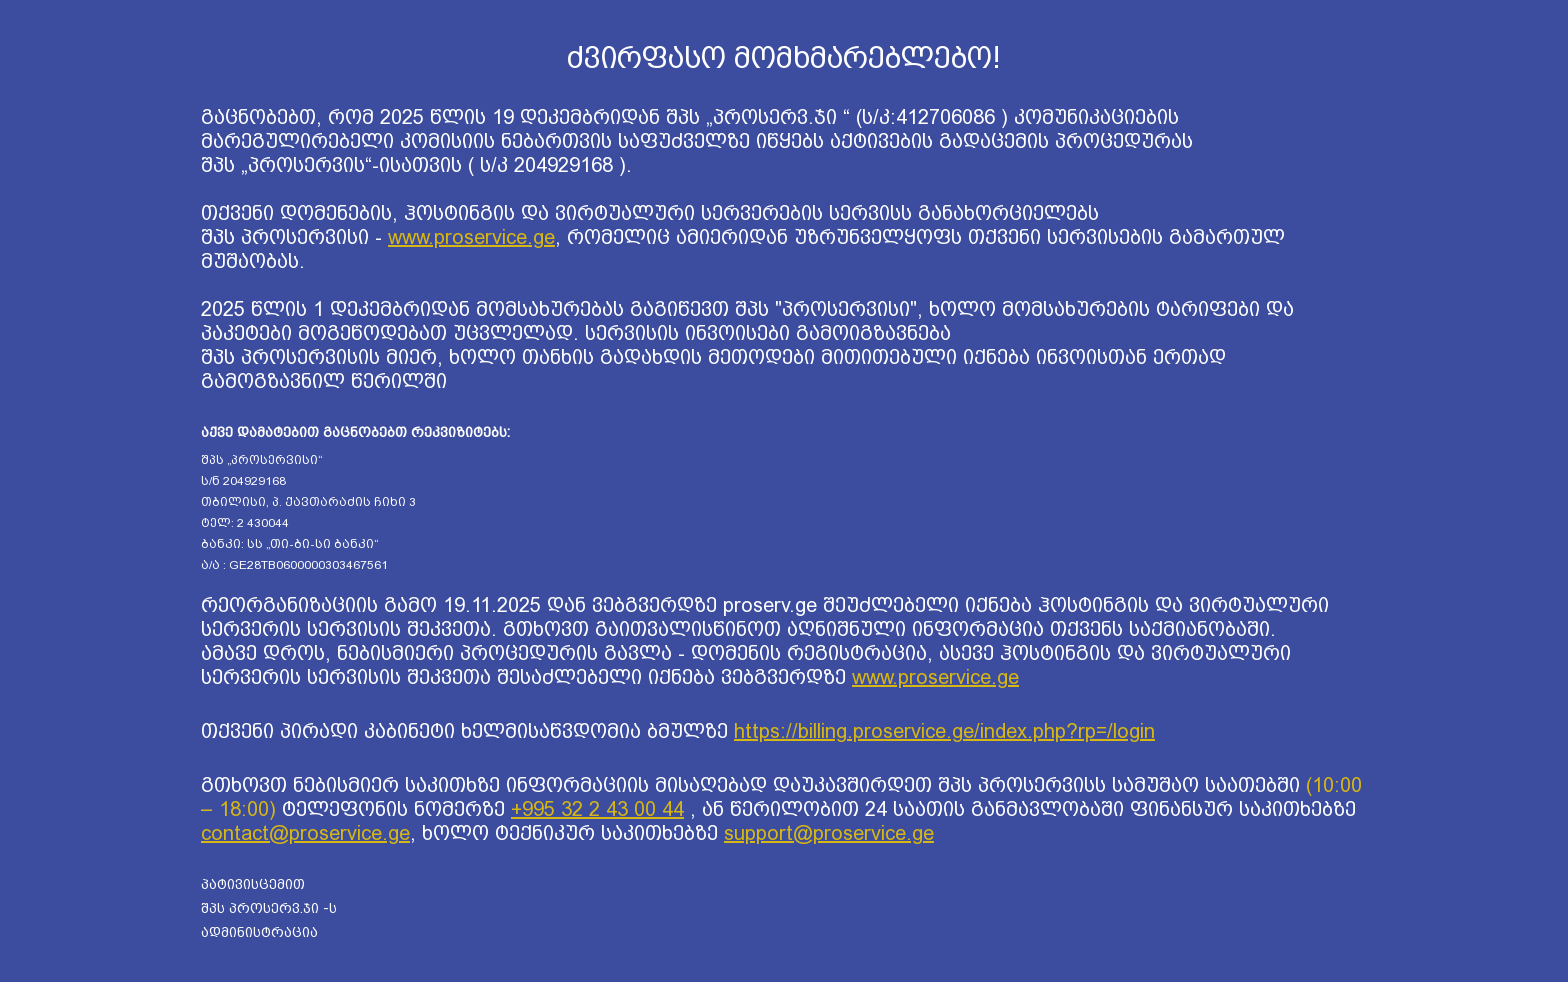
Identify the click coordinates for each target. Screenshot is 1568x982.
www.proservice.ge (471, 237)
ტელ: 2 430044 (245, 523)
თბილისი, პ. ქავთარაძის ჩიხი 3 (308, 502)
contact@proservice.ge (305, 833)
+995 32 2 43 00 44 (597, 809)
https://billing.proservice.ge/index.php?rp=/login (944, 731)
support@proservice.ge (829, 833)
